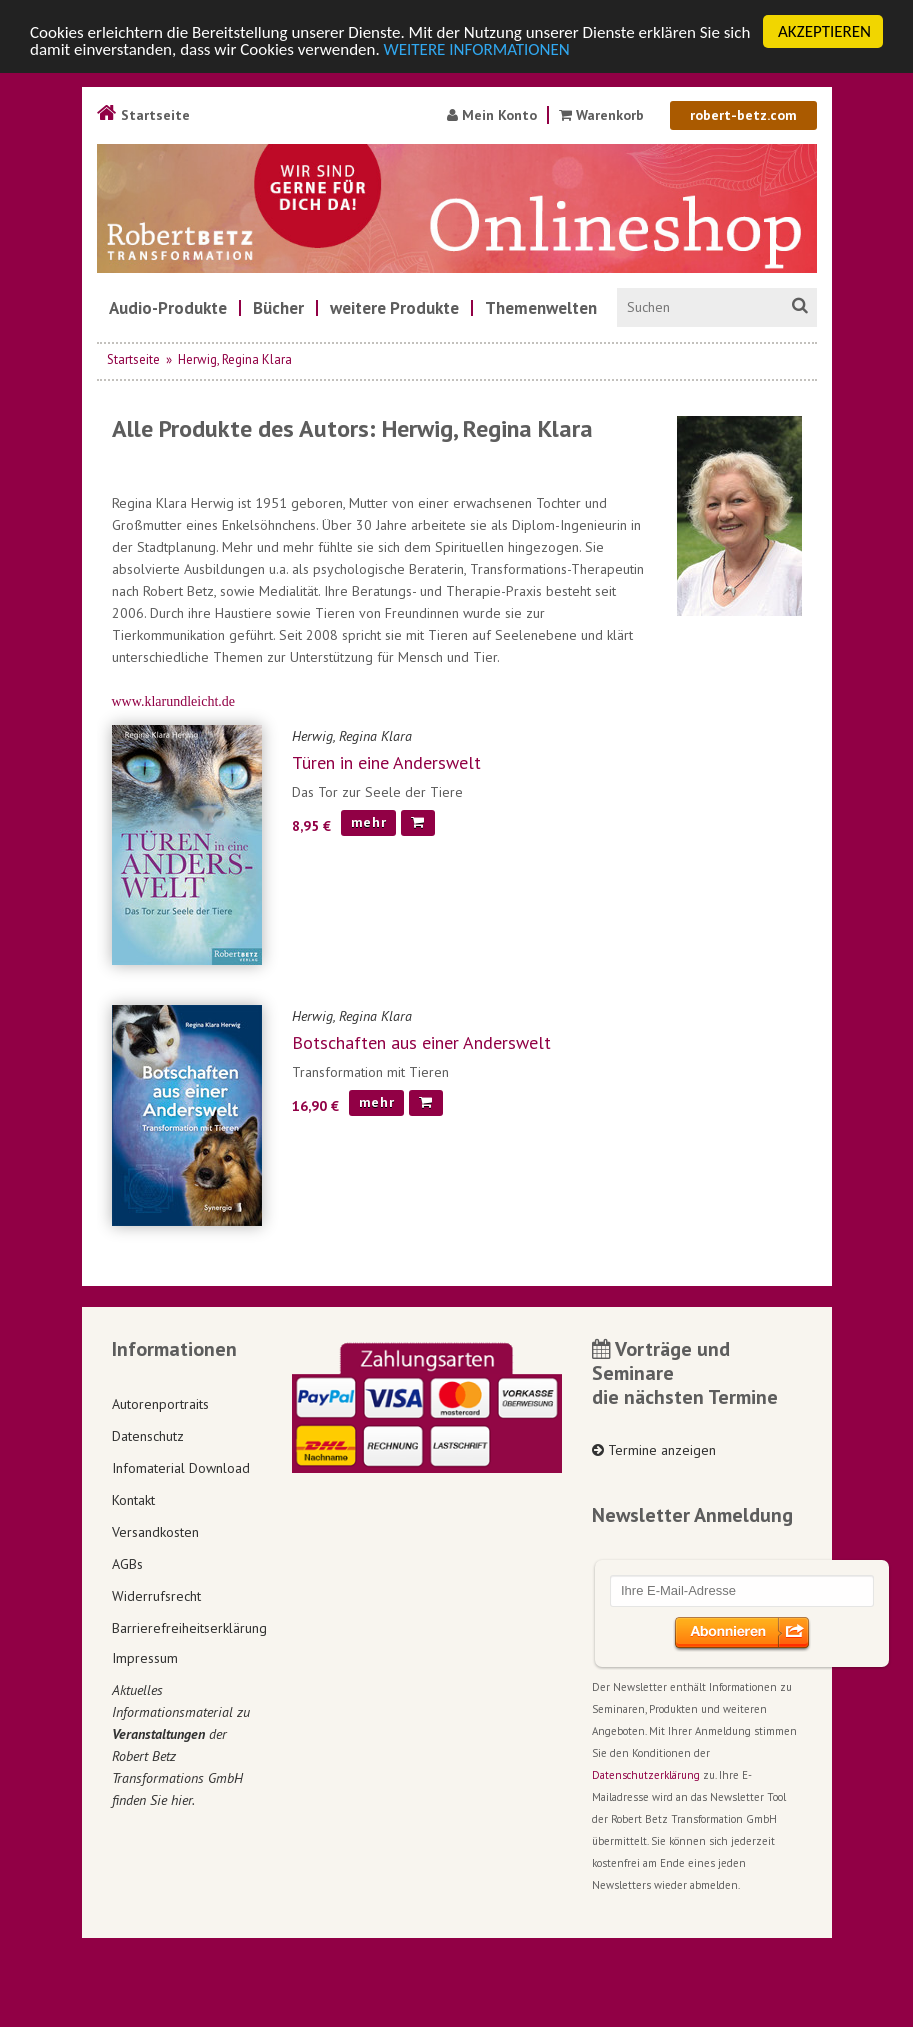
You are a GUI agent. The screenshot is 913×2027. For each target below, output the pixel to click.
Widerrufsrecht (156, 1596)
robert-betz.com (743, 115)
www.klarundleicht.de (174, 701)
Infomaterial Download (181, 1468)
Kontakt (133, 1500)
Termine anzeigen (654, 1450)
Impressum (145, 1658)
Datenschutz (148, 1436)
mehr (369, 822)
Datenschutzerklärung (646, 1775)
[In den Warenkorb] (418, 823)
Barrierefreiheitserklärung (187, 1628)
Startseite (143, 115)
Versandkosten (155, 1532)
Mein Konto (492, 115)
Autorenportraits (160, 1404)
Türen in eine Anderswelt (386, 762)
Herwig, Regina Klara (235, 359)
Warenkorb (601, 115)
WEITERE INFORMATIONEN (477, 49)
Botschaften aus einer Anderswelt (421, 1042)
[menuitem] (168, 308)
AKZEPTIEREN (824, 31)
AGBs (127, 1564)
